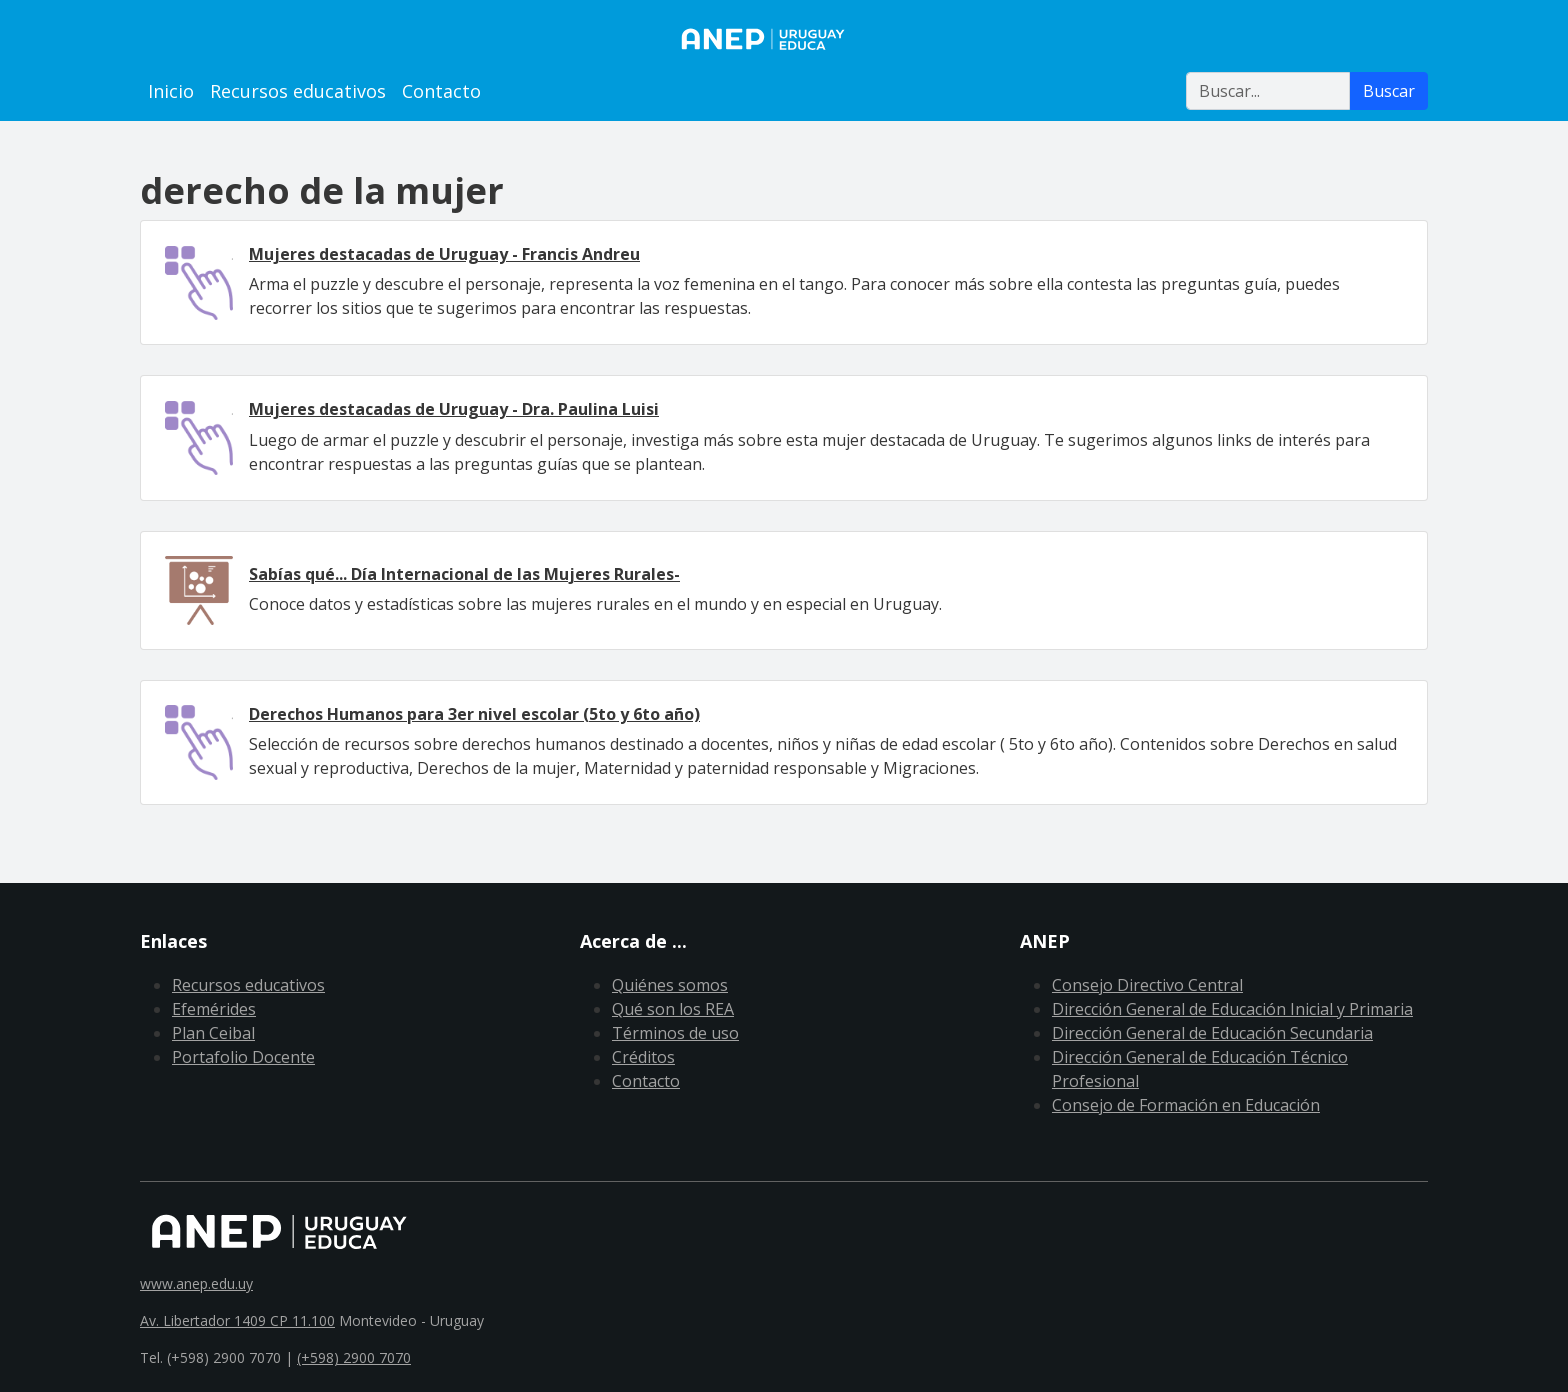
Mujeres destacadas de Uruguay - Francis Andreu (444, 254)
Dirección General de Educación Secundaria (1212, 1033)
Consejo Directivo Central (1147, 985)
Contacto (441, 91)
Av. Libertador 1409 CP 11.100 (237, 1320)
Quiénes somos (670, 985)
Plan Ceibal (213, 1033)
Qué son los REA (673, 1009)
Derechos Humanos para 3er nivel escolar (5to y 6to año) (474, 714)
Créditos (643, 1057)
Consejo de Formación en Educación (1186, 1105)
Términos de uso (675, 1033)
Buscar (1389, 91)
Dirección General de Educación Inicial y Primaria (1232, 1009)
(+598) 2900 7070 (354, 1357)
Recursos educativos (298, 91)
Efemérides (214, 1009)
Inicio (171, 91)
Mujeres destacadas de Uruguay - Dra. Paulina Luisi (454, 409)
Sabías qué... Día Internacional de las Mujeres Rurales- (464, 574)
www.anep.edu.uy (196, 1283)
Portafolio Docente (243, 1057)
